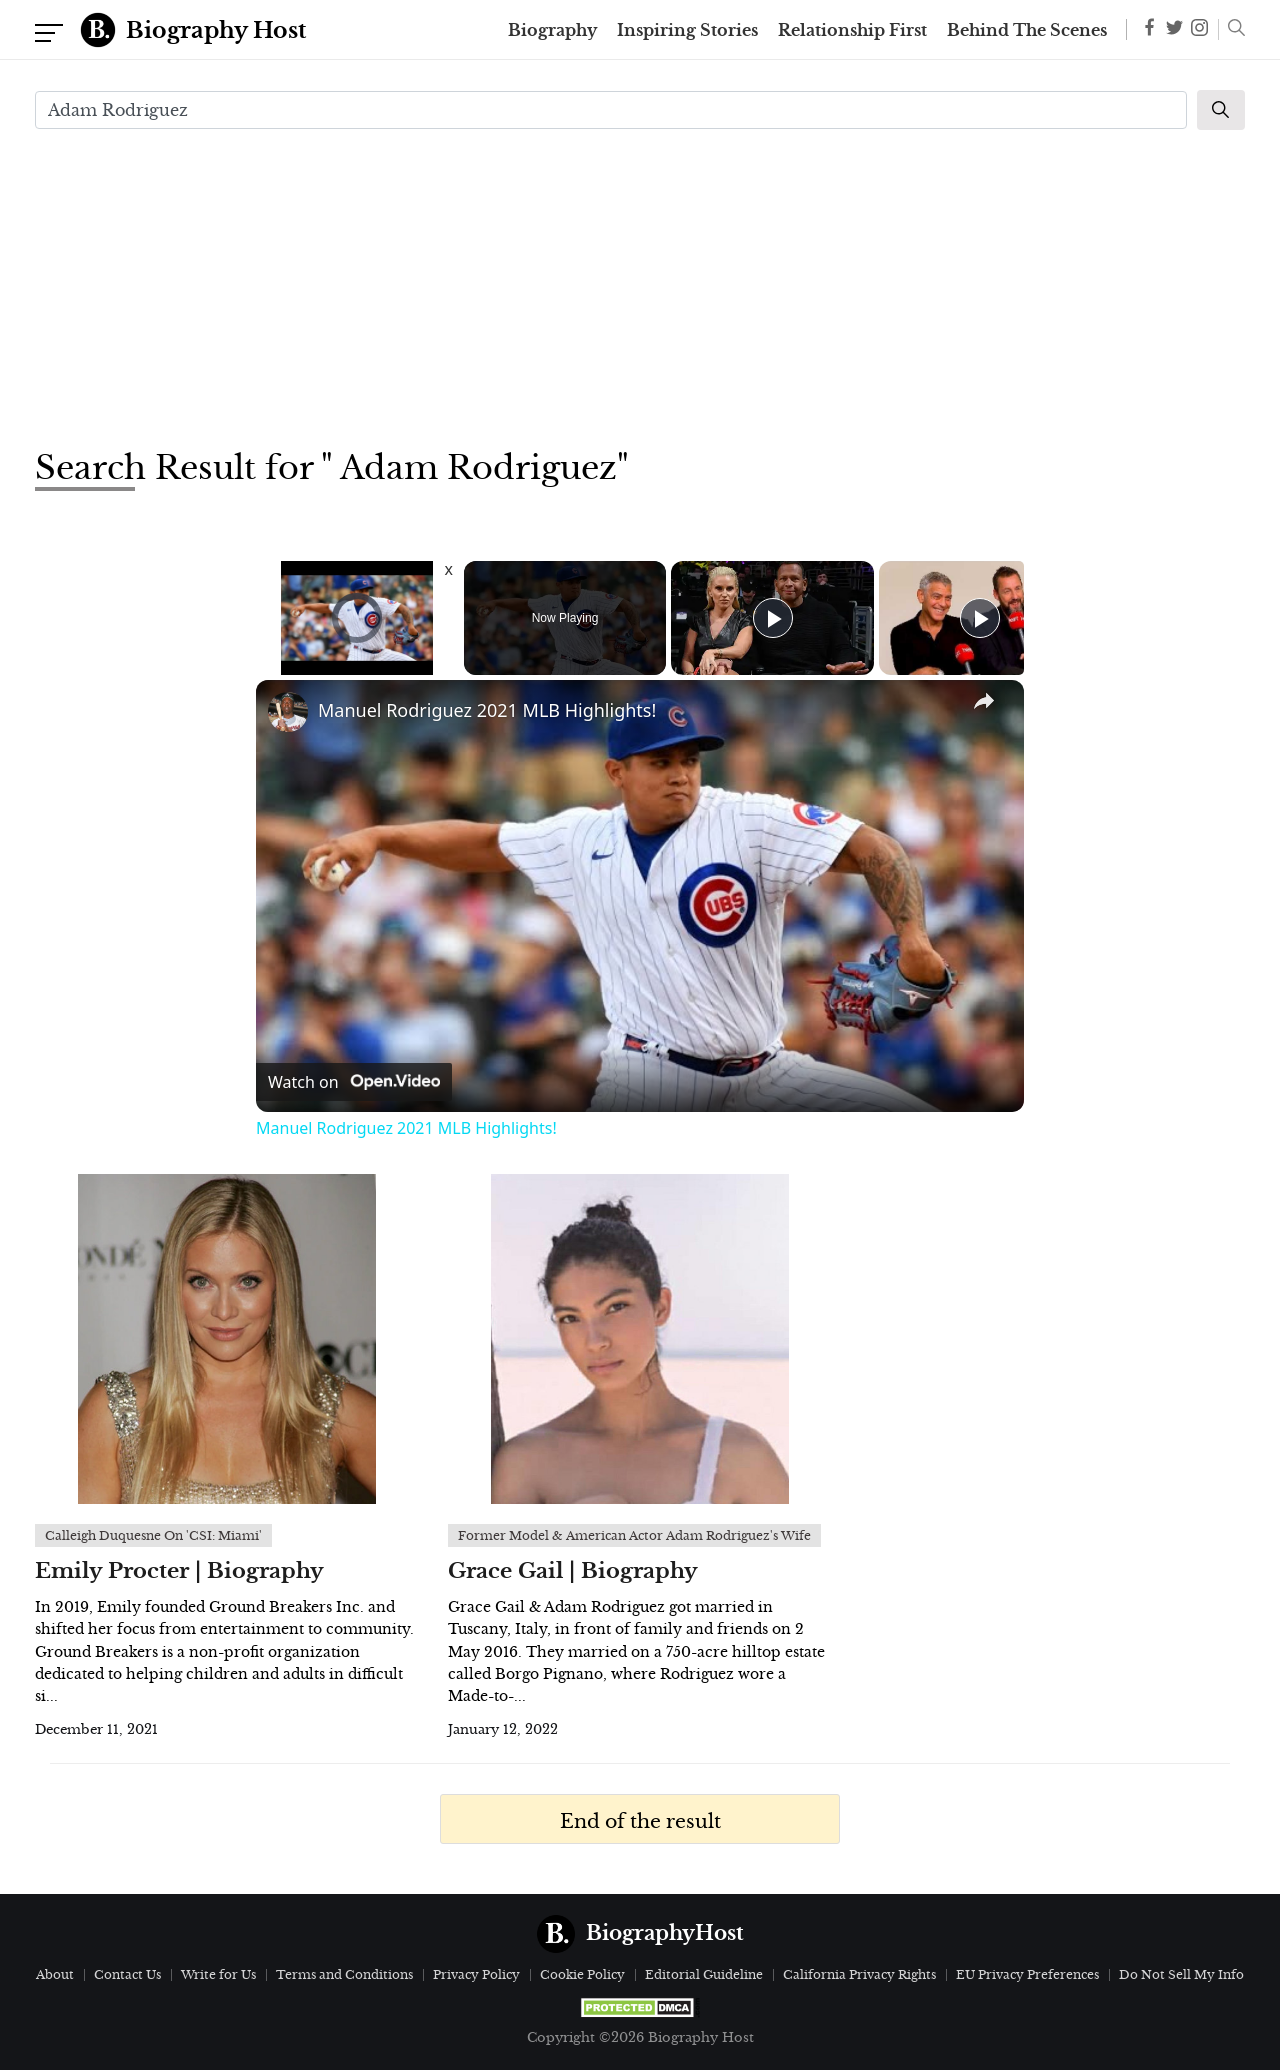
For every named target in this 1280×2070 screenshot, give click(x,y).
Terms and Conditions (344, 1974)
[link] (288, 712)
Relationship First (852, 30)
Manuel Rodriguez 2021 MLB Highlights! (487, 710)
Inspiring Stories (687, 30)
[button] (1231, 30)
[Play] (773, 618)
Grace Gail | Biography (573, 1571)
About (55, 1974)
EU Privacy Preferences (1027, 1974)
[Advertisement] (640, 286)
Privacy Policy (476, 1974)
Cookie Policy (582, 1974)
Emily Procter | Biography (179, 1571)
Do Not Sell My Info (1181, 1974)
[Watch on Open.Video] (354, 1082)
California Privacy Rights (859, 1974)
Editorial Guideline (704, 1974)
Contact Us (127, 1974)
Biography (552, 30)
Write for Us (218, 1974)
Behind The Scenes (1027, 30)
